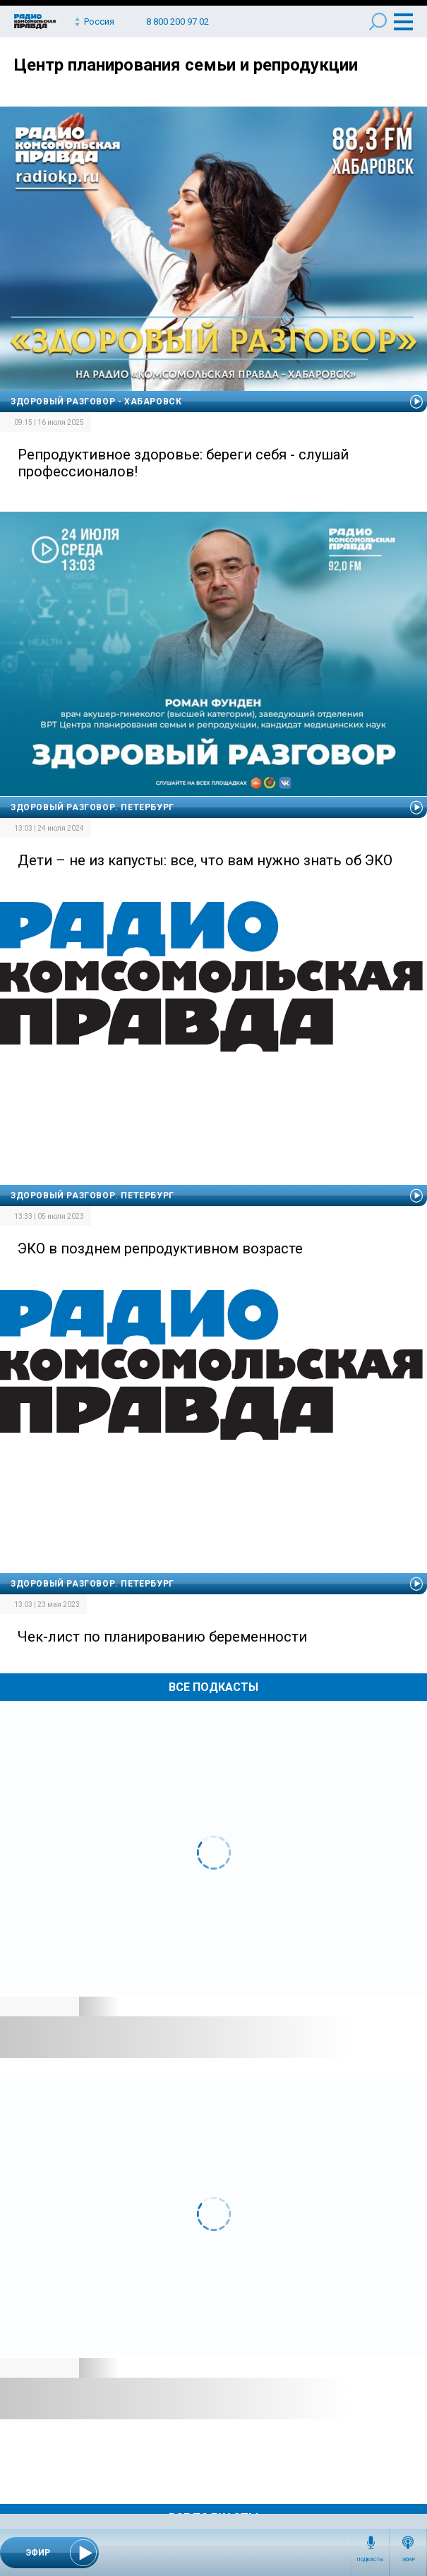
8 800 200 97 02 (177, 21)
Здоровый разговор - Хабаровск (96, 402)
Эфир (408, 2560)
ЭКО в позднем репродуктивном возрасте (160, 1248)
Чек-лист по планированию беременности (162, 1636)
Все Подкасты (213, 1687)
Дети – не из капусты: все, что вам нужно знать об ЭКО (205, 860)
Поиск (378, 21)
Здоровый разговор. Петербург (92, 807)
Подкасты (370, 2560)
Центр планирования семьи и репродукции (186, 65)
